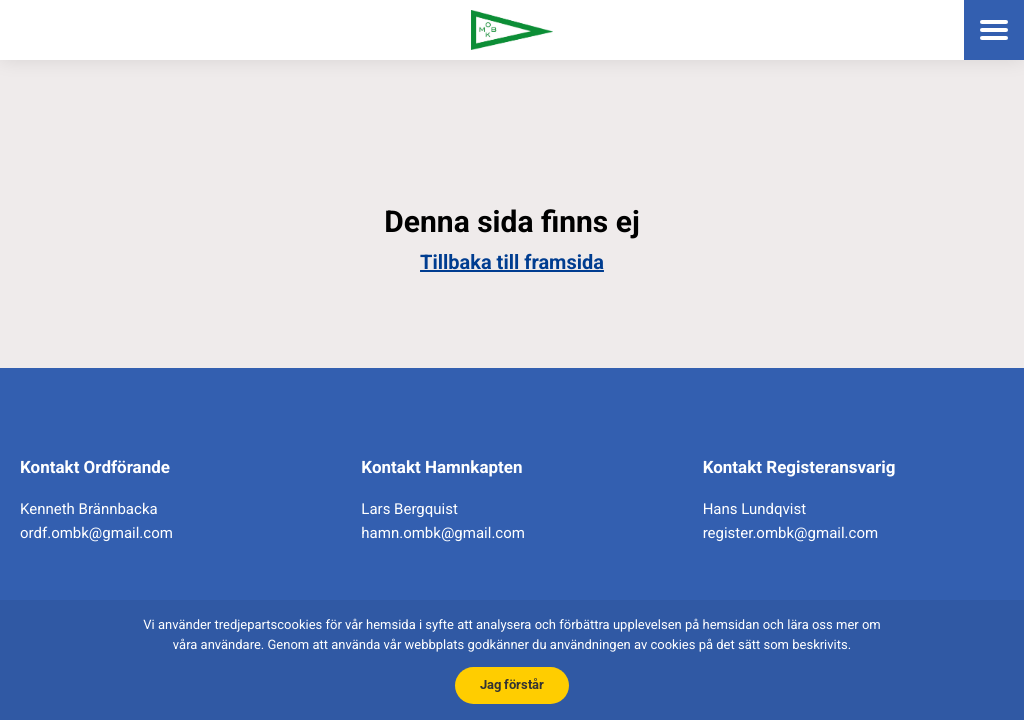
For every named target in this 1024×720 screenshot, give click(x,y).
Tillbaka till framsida (512, 262)
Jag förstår (512, 684)
